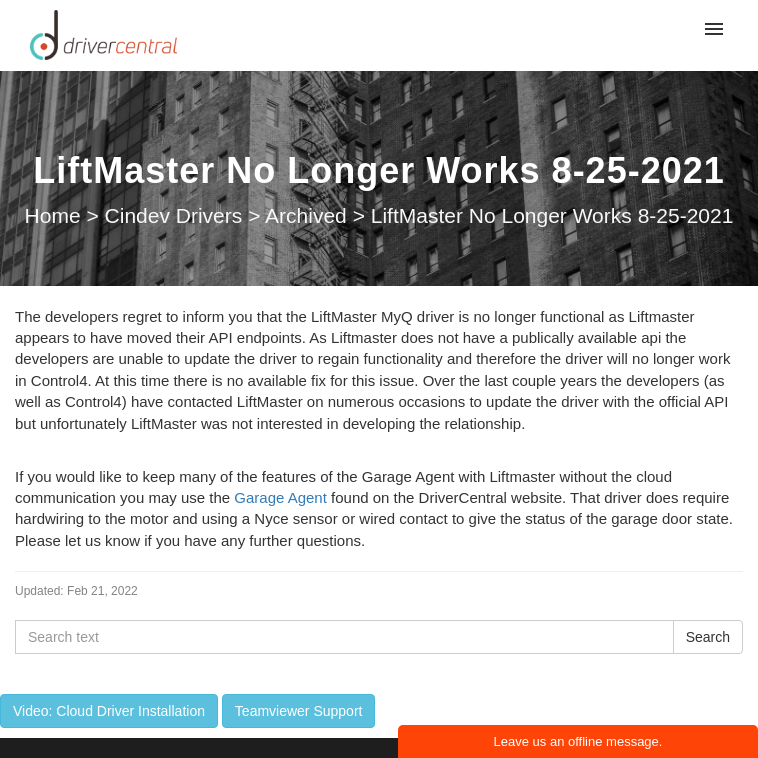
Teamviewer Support (299, 711)
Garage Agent (280, 497)
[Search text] (344, 637)
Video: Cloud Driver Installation (109, 711)
